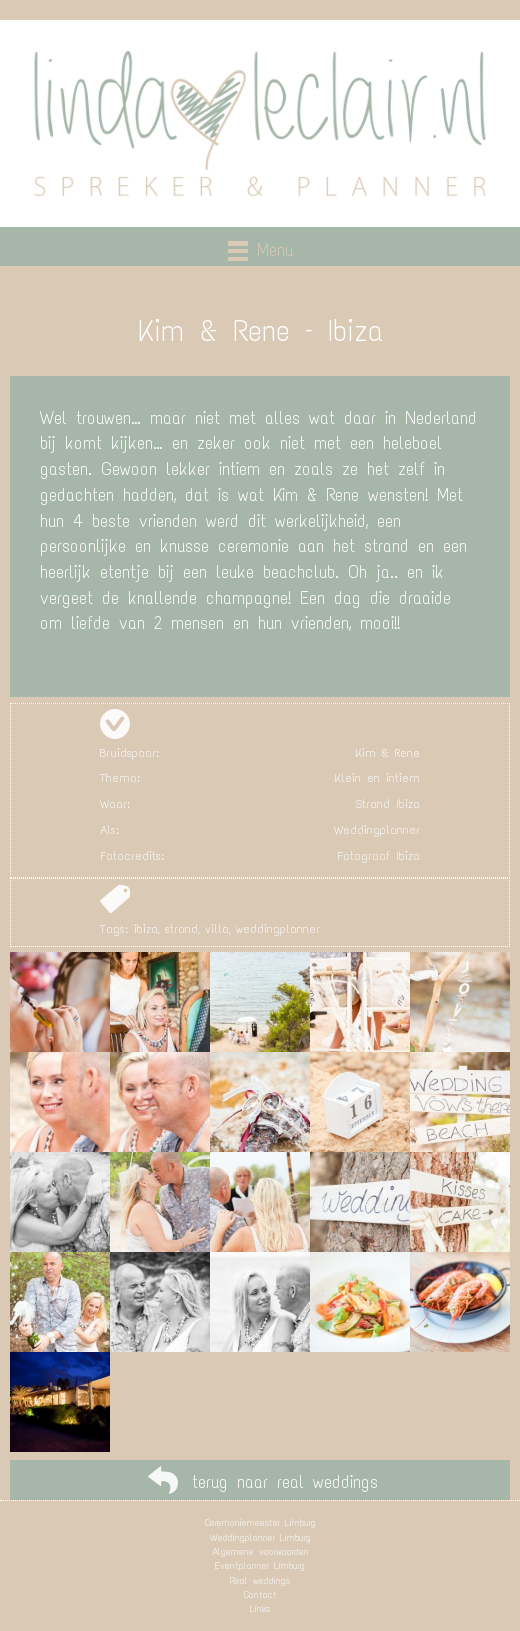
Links (260, 1608)
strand (181, 929)
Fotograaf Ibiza (378, 856)
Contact (260, 1594)
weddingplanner (278, 929)
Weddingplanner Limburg (260, 1537)
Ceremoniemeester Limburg (260, 1522)
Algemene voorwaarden (260, 1551)
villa (217, 929)
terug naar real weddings (285, 1482)
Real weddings (260, 1580)
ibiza (146, 929)
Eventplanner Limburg (260, 1565)
